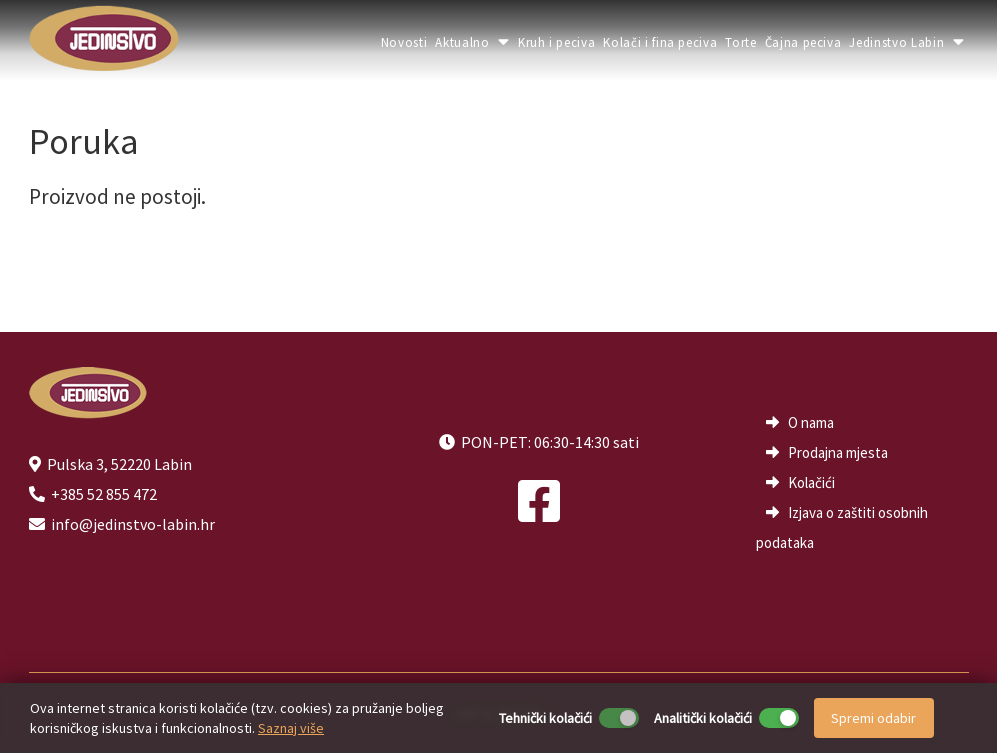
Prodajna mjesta (838, 452)
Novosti (404, 42)
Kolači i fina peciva (660, 42)
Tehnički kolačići (545, 718)
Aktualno (472, 42)
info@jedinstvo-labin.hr (133, 524)
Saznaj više (291, 728)
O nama (811, 422)
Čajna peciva (803, 42)
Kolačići (811, 482)
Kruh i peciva (556, 42)
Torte (740, 42)
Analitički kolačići (703, 718)
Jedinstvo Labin (906, 42)
